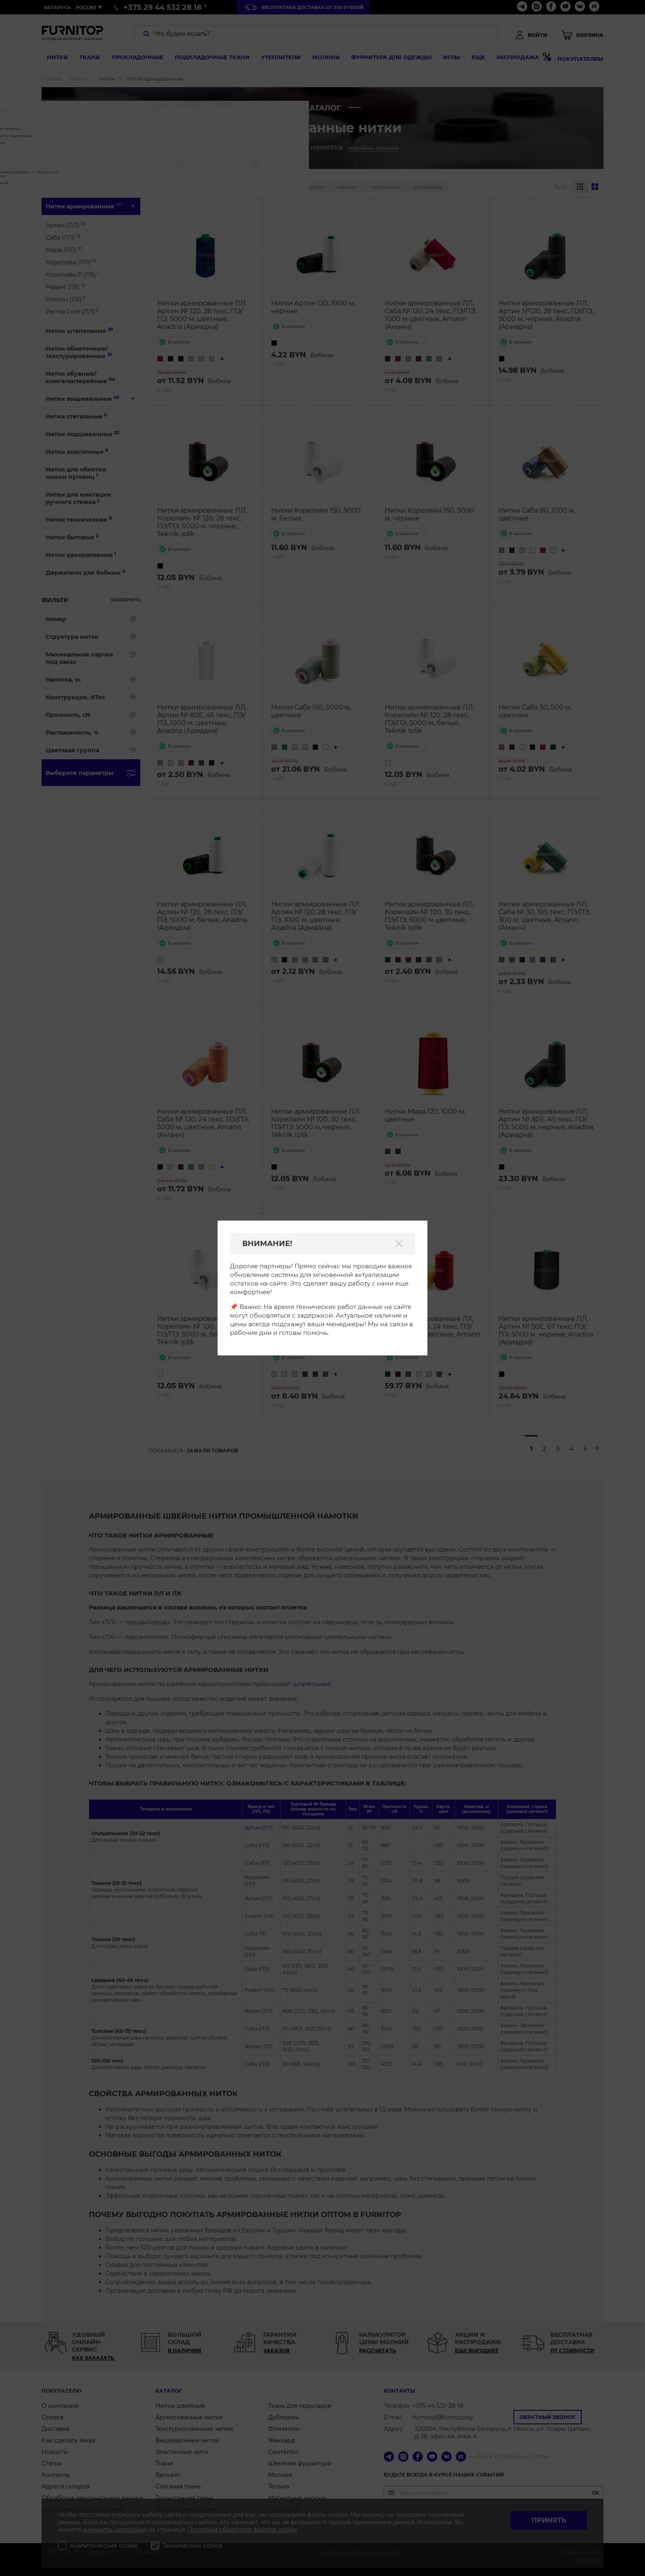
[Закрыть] (399, 1243)
